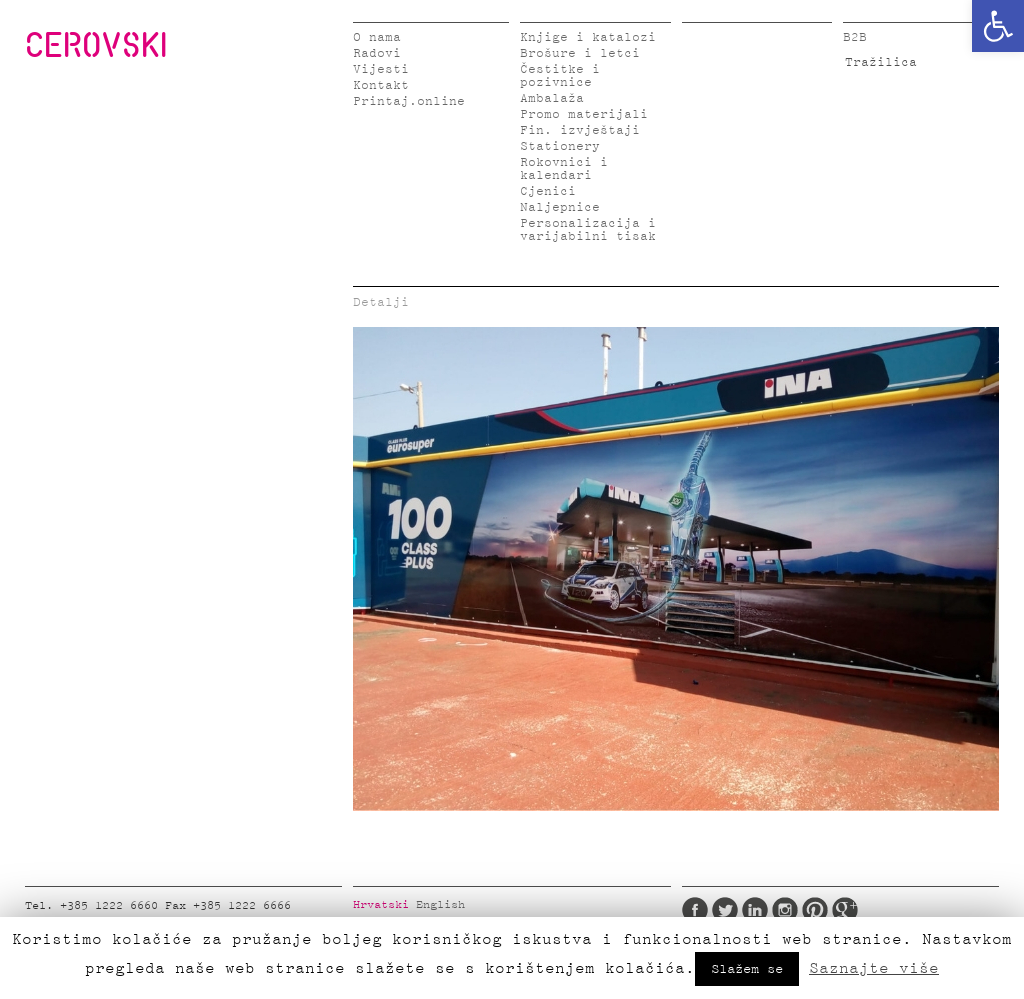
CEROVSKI (96, 44)
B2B (855, 37)
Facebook (695, 910)
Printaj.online (409, 101)
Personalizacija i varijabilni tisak (588, 230)
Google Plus (845, 910)
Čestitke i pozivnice (560, 76)
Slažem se (747, 969)
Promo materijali (584, 114)
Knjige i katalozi (588, 37)
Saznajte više (874, 968)
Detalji (381, 302)
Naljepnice (560, 207)
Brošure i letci (580, 53)
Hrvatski (381, 905)
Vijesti (381, 69)
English (440, 905)
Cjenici (548, 191)
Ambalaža (552, 98)
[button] (998, 26)
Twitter (725, 910)
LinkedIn (755, 910)
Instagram (785, 910)
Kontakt (381, 85)
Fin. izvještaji (580, 130)
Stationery (560, 146)
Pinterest (815, 910)
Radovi (377, 53)
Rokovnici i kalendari (564, 169)
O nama (377, 37)
